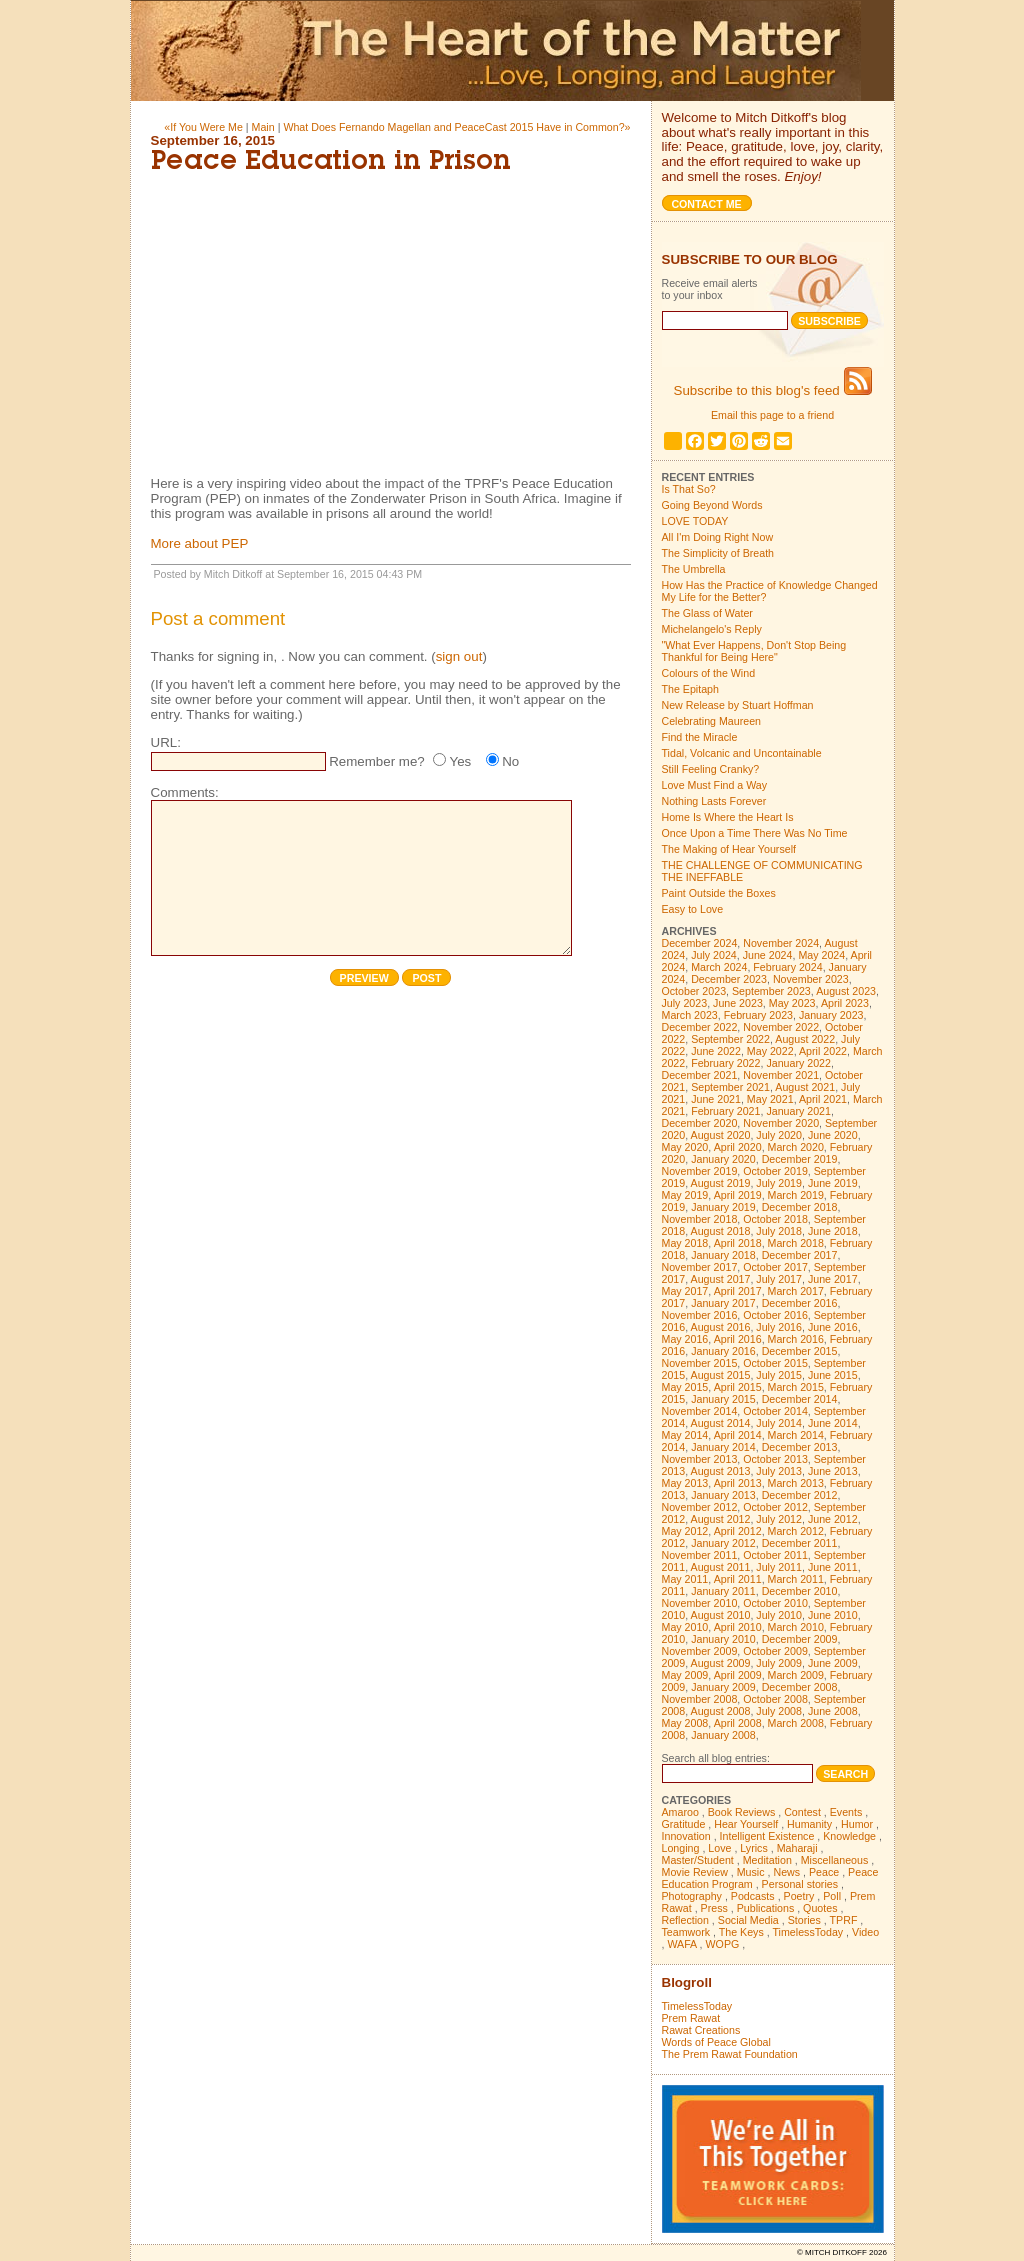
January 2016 (723, 1351)
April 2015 (738, 1387)
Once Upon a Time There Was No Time (755, 833)
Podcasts (753, 1896)
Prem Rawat (691, 2018)
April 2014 (738, 1435)
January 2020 (723, 1159)
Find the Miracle (700, 737)
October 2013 (775, 1459)
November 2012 (700, 1507)
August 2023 (846, 991)
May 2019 (685, 1195)
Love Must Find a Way (715, 785)
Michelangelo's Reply (712, 629)
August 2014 (721, 1423)
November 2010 (700, 1603)
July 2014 (779, 1423)
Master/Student (698, 1860)
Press (714, 1908)
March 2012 (796, 1531)
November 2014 (700, 1411)
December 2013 (800, 1447)
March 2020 (796, 1147)
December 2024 (700, 943)
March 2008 (796, 1723)
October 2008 (775, 1699)
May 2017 (685, 1291)
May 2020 (685, 1147)
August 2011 (721, 1567)
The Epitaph (690, 689)
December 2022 (700, 1027)
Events (846, 1812)
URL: (166, 742)
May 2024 (821, 955)
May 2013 (685, 1483)
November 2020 (781, 1123)
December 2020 (700, 1123)
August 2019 (721, 1183)
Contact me (707, 204)
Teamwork (686, 1932)
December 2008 (800, 1687)
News (786, 1872)
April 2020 (738, 1147)
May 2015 (685, 1387)
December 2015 (800, 1351)
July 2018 (779, 1231)
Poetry (799, 1896)
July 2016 (779, 1327)
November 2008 (700, 1699)
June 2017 (833, 1279)
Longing (681, 1848)
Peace (824, 1872)
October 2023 (694, 991)
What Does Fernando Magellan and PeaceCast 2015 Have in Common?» (456, 127)
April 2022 (823, 1051)
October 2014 (775, 1411)
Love (719, 1848)
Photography (692, 1896)
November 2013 (700, 1459)
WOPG (723, 1944)
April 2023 (845, 1003)
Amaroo (680, 1812)
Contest (802, 1812)
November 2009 (700, 1651)
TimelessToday (807, 1932)
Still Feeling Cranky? (711, 769)
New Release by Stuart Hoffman (738, 705)
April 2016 (738, 1339)
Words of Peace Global (716, 2042)
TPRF (844, 1920)
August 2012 (721, 1519)
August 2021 (805, 1087)
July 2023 (685, 1003)
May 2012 (685, 1531)
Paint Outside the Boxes (719, 893)
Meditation (767, 1860)
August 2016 (721, 1327)
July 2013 (779, 1471)
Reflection (685, 1920)
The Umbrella (694, 569)
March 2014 (796, 1435)
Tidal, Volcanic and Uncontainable (742, 753)
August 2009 (721, 1663)
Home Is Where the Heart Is (728, 817)
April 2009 (738, 1675)
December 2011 (800, 1543)
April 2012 (738, 1531)
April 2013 (738, 1483)
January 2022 (798, 1063)
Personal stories (800, 1884)
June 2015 (833, 1375)
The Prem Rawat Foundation (730, 2054)
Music (751, 1872)
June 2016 (833, 1327)
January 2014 (723, 1447)
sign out (459, 656)
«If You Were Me (203, 127)
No (510, 761)
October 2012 (775, 1507)
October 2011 (775, 1555)
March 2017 (796, 1291)
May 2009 (685, 1675)
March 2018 (796, 1243)
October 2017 (775, 1267)
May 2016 (685, 1339)
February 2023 (758, 1015)
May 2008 (685, 1723)
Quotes (820, 1908)
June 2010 (833, 1615)
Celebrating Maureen (712, 721)
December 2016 (800, 1303)
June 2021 (716, 1099)
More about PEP (200, 543)
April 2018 (738, 1243)
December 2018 (800, 1207)
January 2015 (723, 1399)
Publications (765, 1908)
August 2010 (721, 1615)
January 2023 (831, 1015)
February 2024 (787, 967)
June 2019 (833, 1183)
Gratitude (684, 1824)
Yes (460, 761)
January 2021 (798, 1111)
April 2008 (738, 1723)
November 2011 (700, 1555)
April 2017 (738, 1291)
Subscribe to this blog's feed (773, 390)
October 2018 (775, 1219)
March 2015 (796, 1387)
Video (865, 1932)
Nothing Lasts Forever (714, 801)
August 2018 (721, 1231)
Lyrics (753, 1848)
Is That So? (689, 489)
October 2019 (775, 1171)
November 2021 (781, 1075)
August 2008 (721, 1711)
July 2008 (779, 1711)
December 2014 (800, 1399)
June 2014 (833, 1423)
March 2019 (796, 1195)
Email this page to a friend (772, 415)
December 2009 (800, 1639)
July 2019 (779, 1183)
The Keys (741, 1932)
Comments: (185, 792)
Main (263, 127)
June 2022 (716, 1051)
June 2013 (833, 1471)
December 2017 (800, 1255)
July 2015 (779, 1375)
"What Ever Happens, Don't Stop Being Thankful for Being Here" (754, 651)
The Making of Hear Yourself (729, 849)
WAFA (681, 1944)
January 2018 (723, 1255)
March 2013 (796, 1483)
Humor (857, 1824)
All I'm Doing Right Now (718, 537)
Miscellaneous (835, 1860)
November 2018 (700, 1219)
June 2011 (833, 1567)
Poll (832, 1896)
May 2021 (770, 1099)
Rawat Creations (701, 2030)
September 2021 (730, 1087)
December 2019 (800, 1159)
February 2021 (725, 1111)
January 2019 (723, 1207)
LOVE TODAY (695, 521)
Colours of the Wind (709, 673)
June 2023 (738, 1003)
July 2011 (779, 1567)
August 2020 (721, 1135)
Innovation (686, 1836)
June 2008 (833, 1711)
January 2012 (723, 1543)
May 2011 (685, 1579)
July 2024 (714, 955)
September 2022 (730, 1039)
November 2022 (781, 1027)
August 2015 (721, 1375)
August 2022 (805, 1039)
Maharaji (797, 1848)
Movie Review (695, 1872)
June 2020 (833, 1135)
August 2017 (721, 1279)
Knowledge (849, 1836)
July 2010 (779, 1615)
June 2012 (833, 1519)
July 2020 (779, 1135)
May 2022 (770, 1051)
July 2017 (779, 1279)
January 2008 (723, 1735)
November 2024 (781, 943)
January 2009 (723, 1687)
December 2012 (800, 1495)
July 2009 (779, 1663)
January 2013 (723, 1495)
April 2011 (738, 1579)
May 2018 (685, 1243)
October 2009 (775, 1651)
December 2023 (729, 979)
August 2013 (721, 1471)
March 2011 (796, 1579)
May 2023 (792, 1003)
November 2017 (700, 1267)
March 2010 (796, 1627)
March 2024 (719, 967)
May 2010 (685, 1627)
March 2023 (690, 1015)
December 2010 (800, 1591)
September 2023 (771, 991)
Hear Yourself (746, 1824)
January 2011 (723, 1591)
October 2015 (775, 1363)
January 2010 (723, 1639)
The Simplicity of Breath (718, 553)
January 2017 (723, 1303)
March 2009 (796, 1675)
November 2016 (700, 1315)
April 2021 (823, 1099)
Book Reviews (742, 1812)
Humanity (809, 1824)
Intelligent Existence (767, 1836)
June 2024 (768, 955)
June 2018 (833, 1231)
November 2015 (700, 1363)
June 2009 (833, 1663)
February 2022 (725, 1063)
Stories (804, 1920)
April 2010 (738, 1627)
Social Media (748, 1920)
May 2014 (685, 1435)
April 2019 (738, 1195)
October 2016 (775, 1315)
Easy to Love (693, 909)
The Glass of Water (707, 613)
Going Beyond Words (712, 505)
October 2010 (775, 1603)
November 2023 (811, 979)
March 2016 (796, 1339)
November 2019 (700, 1171)
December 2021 (700, 1075)
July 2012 (779, 1519)
